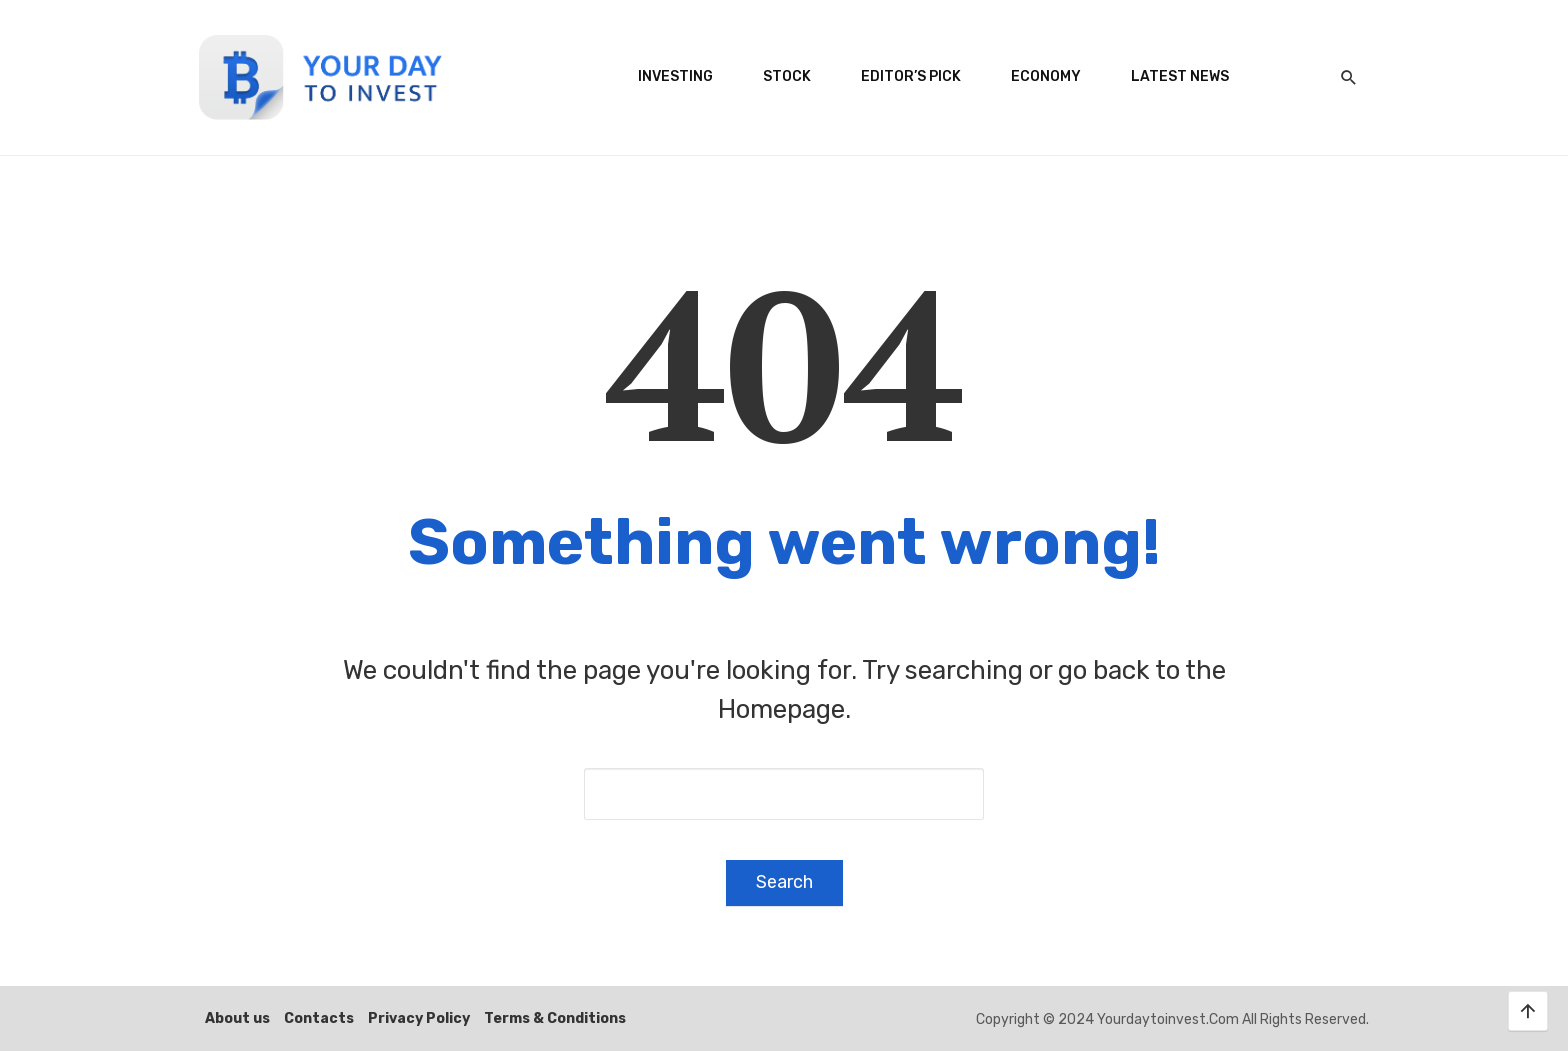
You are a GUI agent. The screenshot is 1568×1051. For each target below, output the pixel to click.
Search (784, 882)
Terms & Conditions (555, 1018)
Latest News (1180, 76)
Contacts (319, 1018)
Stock (787, 76)
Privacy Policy (419, 1018)
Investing (675, 76)
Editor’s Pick (911, 76)
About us (237, 1018)
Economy (1046, 76)
